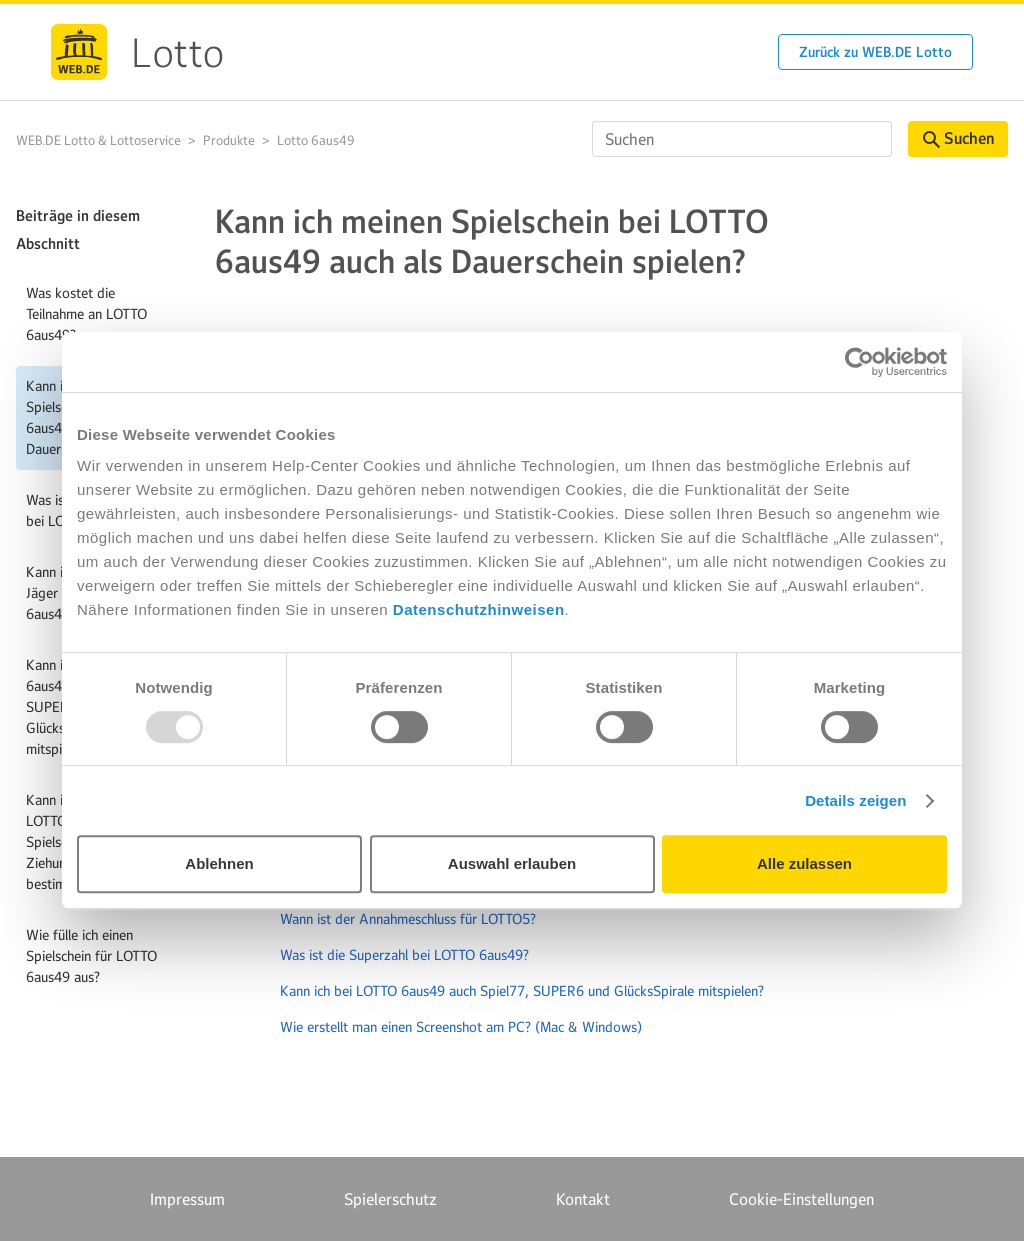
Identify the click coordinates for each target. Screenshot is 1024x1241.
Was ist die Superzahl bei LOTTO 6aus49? (404, 955)
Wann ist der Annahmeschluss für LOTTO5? (408, 919)
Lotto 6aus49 (316, 140)
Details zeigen (855, 800)
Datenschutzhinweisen (479, 609)
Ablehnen (219, 863)
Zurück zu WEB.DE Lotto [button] (875, 52)
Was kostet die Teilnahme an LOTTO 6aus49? (86, 314)
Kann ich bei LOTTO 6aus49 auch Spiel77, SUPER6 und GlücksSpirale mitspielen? (522, 991)
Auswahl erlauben (512, 863)
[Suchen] (742, 139)
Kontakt (583, 1199)
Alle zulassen (804, 863)
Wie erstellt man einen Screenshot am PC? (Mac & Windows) (461, 1027)
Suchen (958, 138)
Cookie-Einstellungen (801, 1199)
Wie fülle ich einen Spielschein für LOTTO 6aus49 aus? (91, 956)
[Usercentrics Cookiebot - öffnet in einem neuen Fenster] (859, 362)
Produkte (229, 140)
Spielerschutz (390, 1199)
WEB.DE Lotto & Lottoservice (98, 140)
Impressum (187, 1199)
